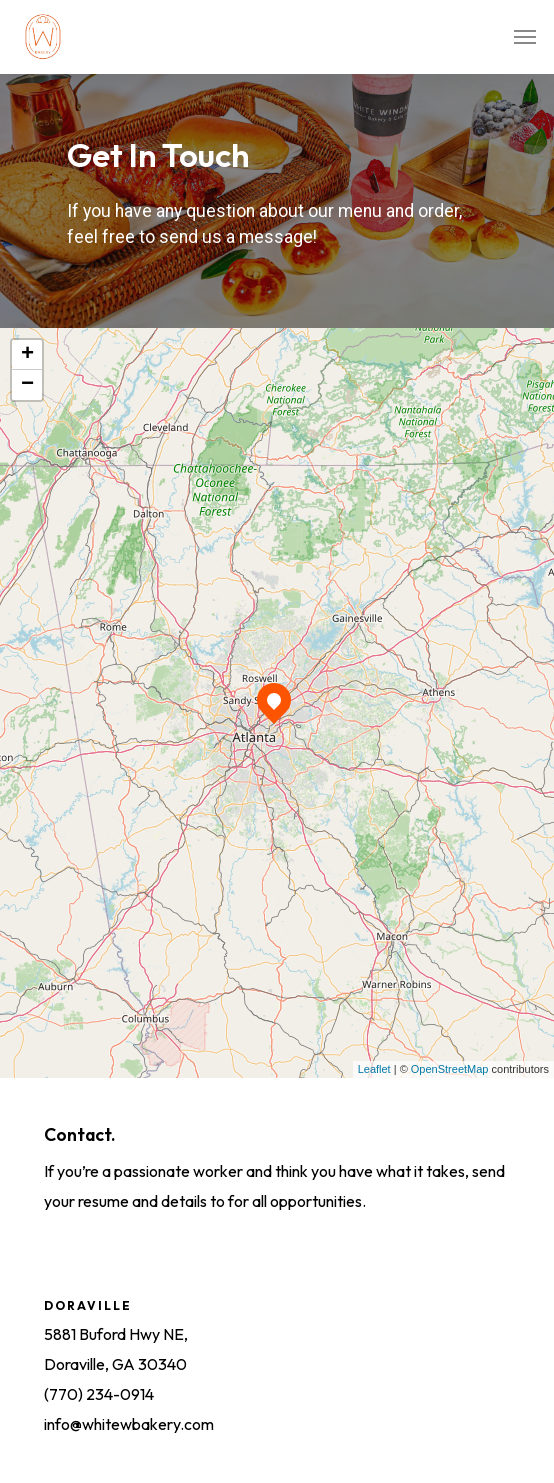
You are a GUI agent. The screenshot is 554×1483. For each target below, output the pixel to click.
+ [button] (27, 355)
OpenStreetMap (450, 1069)
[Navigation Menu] (525, 37)
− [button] (27, 385)
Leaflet (374, 1069)
